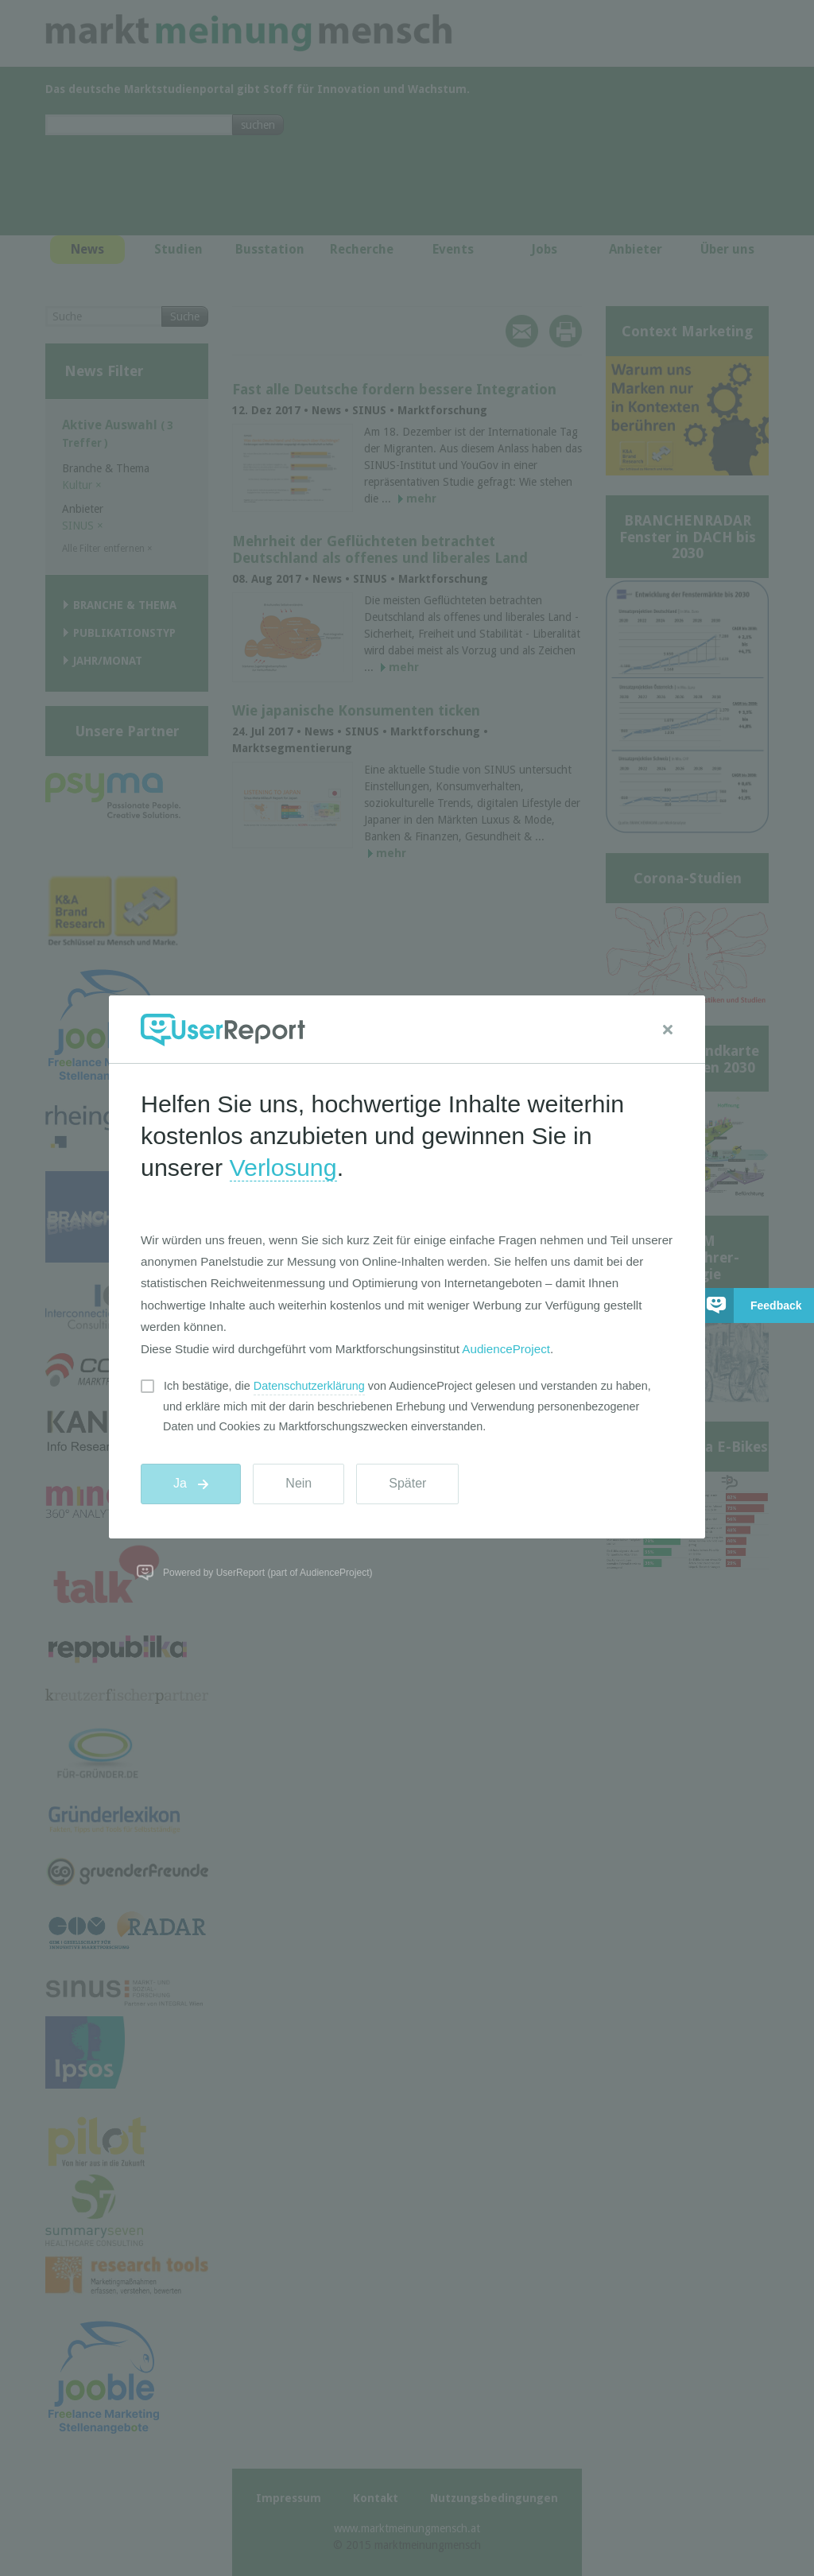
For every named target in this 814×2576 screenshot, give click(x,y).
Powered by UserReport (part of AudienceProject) (267, 1572)
